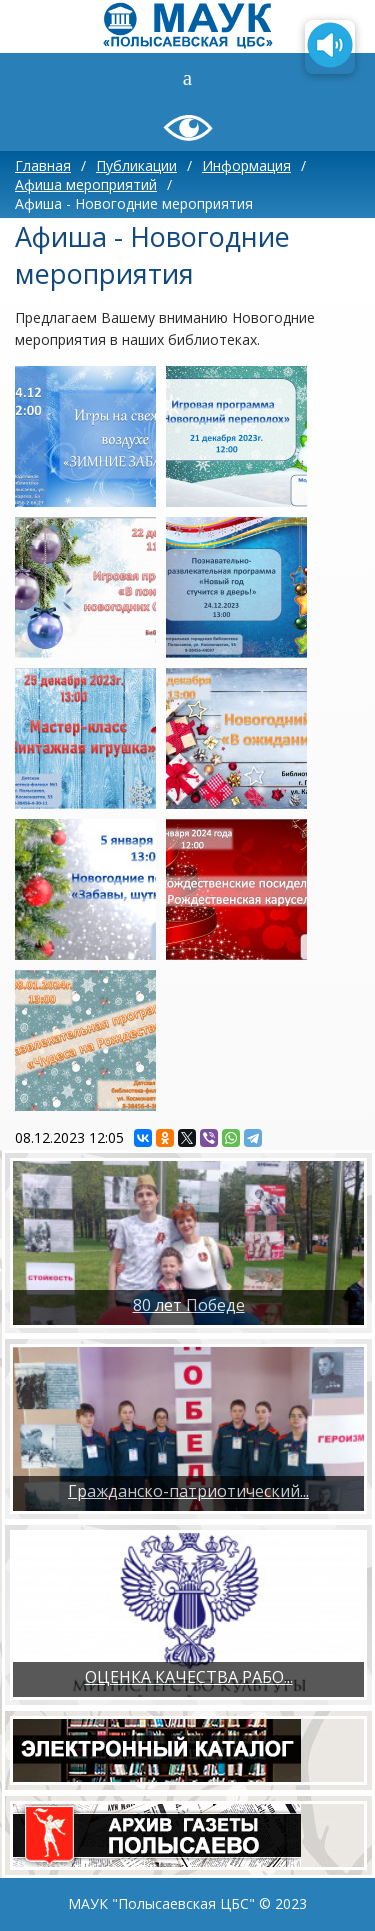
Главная (43, 165)
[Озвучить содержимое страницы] (330, 47)
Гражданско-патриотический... (188, 1491)
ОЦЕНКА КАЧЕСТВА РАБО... (189, 1677)
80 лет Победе (189, 1305)
